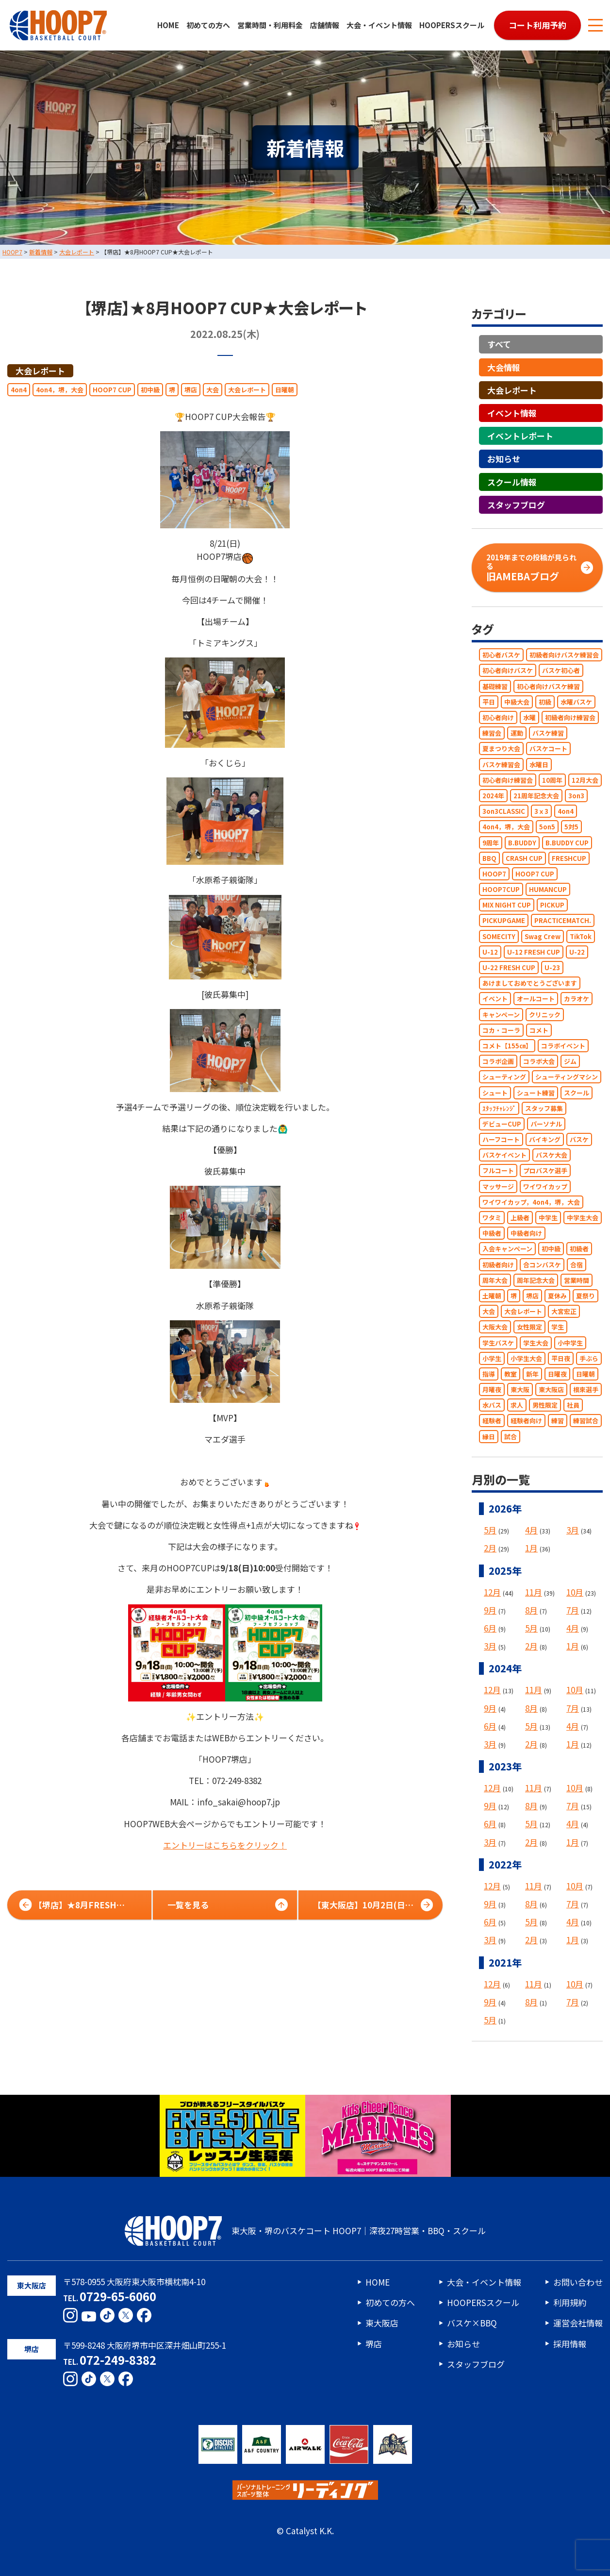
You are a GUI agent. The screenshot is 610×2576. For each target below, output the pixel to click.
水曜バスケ (576, 702)
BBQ (489, 858)
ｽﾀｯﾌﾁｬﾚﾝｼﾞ (499, 1108)
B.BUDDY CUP (567, 842)
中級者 (491, 1233)
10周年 (552, 780)
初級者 (579, 1249)
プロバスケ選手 (545, 1171)
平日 (488, 702)
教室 (510, 1374)
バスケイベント (504, 1155)
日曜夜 (557, 1374)
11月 (533, 1592)
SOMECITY (498, 936)
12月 (492, 1592)
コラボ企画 (498, 1061)
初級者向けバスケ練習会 (564, 654)
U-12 (490, 952)
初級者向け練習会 (570, 717)
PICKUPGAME (503, 921)
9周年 (490, 842)
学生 (557, 1327)
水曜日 (538, 764)
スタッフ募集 (544, 1108)
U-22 (577, 952)
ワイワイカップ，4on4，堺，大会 (531, 1202)
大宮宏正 (564, 1311)
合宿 (576, 1264)
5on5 (547, 827)
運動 (517, 733)
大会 (212, 389)
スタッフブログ (516, 505)
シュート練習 (536, 1092)
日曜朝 (284, 389)
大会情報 (503, 367)
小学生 (491, 1358)
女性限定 (529, 1327)
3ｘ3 (541, 811)
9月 (490, 1610)
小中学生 (570, 1342)
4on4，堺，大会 (59, 389)
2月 (490, 1548)
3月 (572, 1530)
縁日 (488, 1436)
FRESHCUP (569, 858)
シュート (495, 1092)
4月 (531, 1530)
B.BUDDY (522, 842)
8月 (531, 1610)
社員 (573, 1405)
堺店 (190, 389)
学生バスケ (498, 1342)
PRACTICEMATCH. (562, 921)
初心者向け (498, 717)
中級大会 (516, 702)
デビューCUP (501, 1123)
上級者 (520, 1217)
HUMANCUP (548, 889)
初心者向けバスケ (507, 670)
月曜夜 (491, 1389)
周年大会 (495, 1280)
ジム (570, 1061)
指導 (488, 1374)
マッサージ (498, 1186)
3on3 (576, 795)
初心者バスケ (501, 654)
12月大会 (585, 780)
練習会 (491, 733)
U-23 (552, 967)
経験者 (491, 1421)
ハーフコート (501, 1139)
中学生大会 (582, 1217)
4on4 (19, 389)
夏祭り (585, 1295)
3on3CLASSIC (503, 811)
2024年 (493, 795)
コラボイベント (563, 1045)
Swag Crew (543, 936)
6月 (490, 1628)
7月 (572, 1610)
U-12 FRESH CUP (533, 952)
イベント (495, 999)
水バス (491, 1405)
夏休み (557, 1295)
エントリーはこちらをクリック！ (225, 1845)
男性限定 (545, 1405)
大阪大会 (495, 1327)
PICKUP (552, 904)
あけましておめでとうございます (529, 983)
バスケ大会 (551, 1155)
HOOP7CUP (501, 889)
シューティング (504, 1077)
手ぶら (588, 1358)
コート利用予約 (537, 25)
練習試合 (585, 1421)
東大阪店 (551, 1389)
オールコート (536, 999)
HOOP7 (494, 873)
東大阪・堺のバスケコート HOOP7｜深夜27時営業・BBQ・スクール (305, 2231)
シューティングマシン (566, 1077)
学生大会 (535, 1342)
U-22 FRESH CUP (508, 967)
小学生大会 (526, 1358)
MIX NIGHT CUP (506, 904)
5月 (490, 1530)
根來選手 (585, 1389)
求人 (517, 1405)
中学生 (548, 1217)
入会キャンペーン (507, 1249)
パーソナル (546, 1123)
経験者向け (526, 1421)
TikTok (581, 936)
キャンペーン (501, 1014)
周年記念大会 (536, 1280)
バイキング (545, 1139)
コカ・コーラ (501, 1030)
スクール (576, 1092)
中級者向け (526, 1233)
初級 (545, 702)
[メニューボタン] (595, 25)
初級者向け (498, 1264)
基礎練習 (495, 686)
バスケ (579, 1139)
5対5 (571, 827)
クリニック (545, 1014)
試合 (510, 1436)
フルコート (498, 1171)
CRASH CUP (524, 858)
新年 (532, 1374)
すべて (499, 344)
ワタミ (491, 1217)
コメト (538, 1030)
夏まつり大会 (501, 749)
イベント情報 (512, 413)
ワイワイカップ (545, 1186)
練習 (557, 1421)
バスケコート (548, 749)
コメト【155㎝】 (507, 1045)
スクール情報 (512, 482)
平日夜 (560, 1358)
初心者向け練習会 (507, 780)
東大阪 (520, 1389)
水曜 (529, 717)
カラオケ (576, 999)
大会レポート (40, 371)
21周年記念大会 (536, 795)
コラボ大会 (539, 1061)
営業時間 (576, 1280)
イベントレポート (520, 436)
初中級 (150, 389)
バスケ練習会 (501, 764)
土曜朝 (491, 1295)
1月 (531, 1548)
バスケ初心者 (561, 670)
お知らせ (503, 459)
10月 (574, 1592)
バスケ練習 (548, 733)
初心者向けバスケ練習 (548, 686)
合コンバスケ (542, 1264)
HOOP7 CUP (112, 389)
